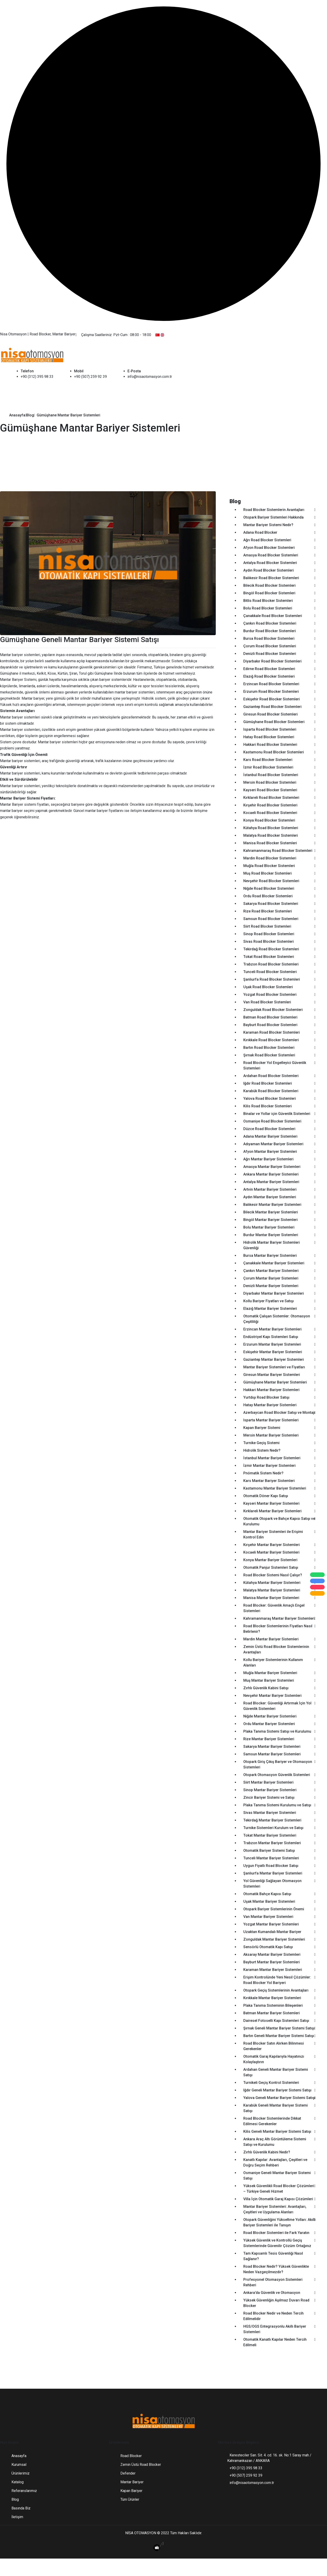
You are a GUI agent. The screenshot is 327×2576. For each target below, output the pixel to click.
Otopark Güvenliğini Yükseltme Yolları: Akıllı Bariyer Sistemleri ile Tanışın (279, 2222)
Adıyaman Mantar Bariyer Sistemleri (273, 1144)
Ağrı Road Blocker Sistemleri (267, 540)
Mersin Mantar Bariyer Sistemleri (271, 1435)
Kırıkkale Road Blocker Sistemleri (271, 1040)
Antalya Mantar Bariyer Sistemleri (271, 1182)
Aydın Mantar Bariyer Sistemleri (269, 1197)
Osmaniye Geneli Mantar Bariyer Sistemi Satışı (277, 2175)
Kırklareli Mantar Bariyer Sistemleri (272, 1511)
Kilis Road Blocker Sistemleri (267, 1106)
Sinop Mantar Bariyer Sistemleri (270, 1790)
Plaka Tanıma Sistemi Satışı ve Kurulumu (277, 1731)
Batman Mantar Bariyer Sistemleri (271, 2013)
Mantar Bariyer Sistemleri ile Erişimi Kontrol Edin (273, 1534)
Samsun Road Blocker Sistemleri (270, 919)
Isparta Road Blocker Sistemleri (269, 729)
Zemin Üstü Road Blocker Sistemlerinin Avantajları (276, 1649)
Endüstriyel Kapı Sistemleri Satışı (270, 1337)
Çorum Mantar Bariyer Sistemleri (270, 1278)
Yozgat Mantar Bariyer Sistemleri (271, 1924)
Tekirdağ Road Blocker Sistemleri (271, 949)
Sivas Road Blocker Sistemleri (268, 941)
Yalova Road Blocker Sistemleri (269, 1098)
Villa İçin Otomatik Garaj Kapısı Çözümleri (278, 2199)
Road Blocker (130, 2456)
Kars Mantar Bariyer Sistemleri (269, 1481)
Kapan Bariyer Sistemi (261, 1427)
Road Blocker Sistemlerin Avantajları (273, 510)
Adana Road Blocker (260, 532)
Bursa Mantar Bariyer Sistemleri (270, 1255)
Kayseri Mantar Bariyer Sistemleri (271, 1503)
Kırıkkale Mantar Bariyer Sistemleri (272, 1998)
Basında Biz (304, 384)
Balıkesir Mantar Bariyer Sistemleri (272, 1204)
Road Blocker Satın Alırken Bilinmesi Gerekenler (273, 2046)
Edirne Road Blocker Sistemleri (269, 669)
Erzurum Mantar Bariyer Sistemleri (272, 1344)
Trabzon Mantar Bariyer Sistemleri (272, 1843)
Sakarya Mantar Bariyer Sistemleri (271, 1746)
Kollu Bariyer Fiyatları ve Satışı (268, 1301)
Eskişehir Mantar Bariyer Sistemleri (272, 1352)
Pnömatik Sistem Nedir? (263, 1473)
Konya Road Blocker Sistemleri (269, 820)
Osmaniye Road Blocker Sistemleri (272, 1121)
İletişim (321, 384)
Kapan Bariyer (130, 2491)
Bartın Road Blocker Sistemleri (268, 1047)
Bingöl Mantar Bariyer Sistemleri (270, 1220)
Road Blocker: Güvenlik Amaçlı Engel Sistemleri (274, 1608)
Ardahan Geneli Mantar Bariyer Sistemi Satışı (275, 2072)
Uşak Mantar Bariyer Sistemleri (269, 1901)
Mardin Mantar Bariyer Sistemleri (271, 1639)
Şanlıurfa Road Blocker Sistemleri (271, 979)
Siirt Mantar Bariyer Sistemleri (268, 1782)
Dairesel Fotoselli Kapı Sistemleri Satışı (276, 2020)
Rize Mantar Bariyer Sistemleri (268, 1739)
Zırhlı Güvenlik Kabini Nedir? (266, 2152)
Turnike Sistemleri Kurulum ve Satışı (273, 1828)
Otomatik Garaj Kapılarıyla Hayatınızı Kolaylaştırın (273, 2059)
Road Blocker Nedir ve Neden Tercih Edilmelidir (273, 2316)
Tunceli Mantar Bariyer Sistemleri (271, 1858)
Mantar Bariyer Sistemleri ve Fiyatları (274, 1367)
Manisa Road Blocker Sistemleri (270, 843)
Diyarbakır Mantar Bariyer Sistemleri (273, 1293)
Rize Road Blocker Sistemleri (267, 911)
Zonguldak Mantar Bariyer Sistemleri (274, 1939)
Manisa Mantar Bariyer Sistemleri (271, 1598)
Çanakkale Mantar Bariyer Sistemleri (273, 1263)
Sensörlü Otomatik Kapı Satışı (268, 1947)
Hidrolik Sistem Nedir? (261, 1450)
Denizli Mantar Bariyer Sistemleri (270, 1286)
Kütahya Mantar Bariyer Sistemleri (271, 1582)
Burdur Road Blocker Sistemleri (269, 631)
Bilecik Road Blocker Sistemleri (269, 585)
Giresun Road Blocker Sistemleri (270, 714)
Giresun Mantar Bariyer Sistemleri (271, 1374)
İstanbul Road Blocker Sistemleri (270, 775)
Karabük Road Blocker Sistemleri (270, 1091)
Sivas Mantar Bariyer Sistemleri (269, 1812)
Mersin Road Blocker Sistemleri (269, 782)
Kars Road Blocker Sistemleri (267, 760)
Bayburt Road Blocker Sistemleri (270, 1025)
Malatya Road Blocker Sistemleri (270, 835)
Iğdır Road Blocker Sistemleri (267, 1083)
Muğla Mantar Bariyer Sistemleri (270, 1673)
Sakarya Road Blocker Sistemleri (270, 903)
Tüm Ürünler (128, 2499)
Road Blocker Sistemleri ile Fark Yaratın (276, 2233)
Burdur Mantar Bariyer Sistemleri (270, 1235)
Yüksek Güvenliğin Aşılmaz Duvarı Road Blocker (276, 2303)
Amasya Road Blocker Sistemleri (270, 555)
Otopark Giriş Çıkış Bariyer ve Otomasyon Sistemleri (277, 1764)
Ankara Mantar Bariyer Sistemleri (271, 1174)
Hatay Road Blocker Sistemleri (268, 737)
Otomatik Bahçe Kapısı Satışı (267, 1894)
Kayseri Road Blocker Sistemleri (270, 790)
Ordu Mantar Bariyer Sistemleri (269, 1724)
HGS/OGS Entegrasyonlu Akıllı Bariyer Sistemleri (274, 2329)
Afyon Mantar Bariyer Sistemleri (270, 1151)
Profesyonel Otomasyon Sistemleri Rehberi (272, 2282)
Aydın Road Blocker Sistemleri (268, 570)
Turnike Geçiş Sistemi (261, 1443)
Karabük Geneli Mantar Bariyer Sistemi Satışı (275, 2108)
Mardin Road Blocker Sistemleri (269, 858)
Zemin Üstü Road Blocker (139, 2464)
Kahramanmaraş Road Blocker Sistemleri (277, 850)
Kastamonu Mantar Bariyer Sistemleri (274, 1488)
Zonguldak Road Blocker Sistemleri (273, 1009)
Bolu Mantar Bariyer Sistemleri (268, 1227)
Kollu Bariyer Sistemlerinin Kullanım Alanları (273, 1662)
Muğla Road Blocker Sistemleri (269, 866)
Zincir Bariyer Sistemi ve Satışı (268, 1797)
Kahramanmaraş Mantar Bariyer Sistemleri (279, 1618)
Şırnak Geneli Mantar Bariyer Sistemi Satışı (279, 2028)
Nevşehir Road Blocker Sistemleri (271, 881)
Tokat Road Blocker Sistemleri (268, 956)
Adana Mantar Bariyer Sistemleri (270, 1136)
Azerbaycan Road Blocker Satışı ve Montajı (279, 1412)
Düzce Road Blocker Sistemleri (269, 1129)
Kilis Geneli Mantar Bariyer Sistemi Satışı (277, 2131)
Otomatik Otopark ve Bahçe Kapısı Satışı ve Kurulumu (279, 1521)
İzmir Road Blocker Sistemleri (268, 767)
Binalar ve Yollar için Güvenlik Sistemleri (276, 1113)
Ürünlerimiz (229, 384)
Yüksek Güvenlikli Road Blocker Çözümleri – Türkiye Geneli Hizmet (278, 2189)
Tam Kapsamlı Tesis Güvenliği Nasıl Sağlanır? (273, 2256)
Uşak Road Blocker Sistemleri (268, 987)
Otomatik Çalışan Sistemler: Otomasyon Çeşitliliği (276, 1319)
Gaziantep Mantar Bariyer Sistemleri (273, 1359)
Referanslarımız (271, 384)
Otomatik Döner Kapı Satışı (265, 1496)
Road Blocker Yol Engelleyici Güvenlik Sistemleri (274, 1065)
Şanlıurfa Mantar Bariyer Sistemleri (272, 1873)
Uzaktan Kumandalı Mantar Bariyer (272, 1932)
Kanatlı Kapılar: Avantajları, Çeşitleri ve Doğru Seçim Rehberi (275, 2162)
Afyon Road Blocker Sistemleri (269, 547)
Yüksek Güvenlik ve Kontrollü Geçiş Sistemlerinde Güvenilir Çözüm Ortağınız (277, 2243)
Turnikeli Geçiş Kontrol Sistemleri (271, 2082)
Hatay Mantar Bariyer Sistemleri (270, 1405)
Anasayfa (190, 384)
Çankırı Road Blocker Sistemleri (269, 623)
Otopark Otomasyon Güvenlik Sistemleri (276, 1775)
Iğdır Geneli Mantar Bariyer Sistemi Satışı (277, 2090)
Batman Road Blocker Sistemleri (270, 1017)
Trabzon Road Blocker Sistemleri (271, 964)
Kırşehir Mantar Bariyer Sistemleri (271, 1545)
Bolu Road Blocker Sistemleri (267, 608)
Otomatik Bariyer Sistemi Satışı (269, 1850)
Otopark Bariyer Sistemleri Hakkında (273, 517)
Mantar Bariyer (131, 2482)
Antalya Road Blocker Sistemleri (270, 563)
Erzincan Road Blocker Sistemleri (271, 684)
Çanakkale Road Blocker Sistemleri (272, 616)
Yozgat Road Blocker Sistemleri (270, 994)
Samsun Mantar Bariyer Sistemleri (272, 1754)
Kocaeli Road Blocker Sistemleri (270, 813)
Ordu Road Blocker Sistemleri (268, 896)
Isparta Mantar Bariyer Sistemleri (271, 1420)
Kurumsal (207, 384)
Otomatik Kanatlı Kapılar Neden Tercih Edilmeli (275, 2342)
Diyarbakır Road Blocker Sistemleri (272, 661)
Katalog (250, 384)
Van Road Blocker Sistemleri (267, 1002)
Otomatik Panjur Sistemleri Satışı (270, 1567)
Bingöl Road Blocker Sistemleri (269, 593)
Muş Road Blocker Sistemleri (267, 873)
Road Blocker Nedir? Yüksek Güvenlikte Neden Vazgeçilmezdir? (276, 2269)
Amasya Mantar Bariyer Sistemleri (271, 1167)
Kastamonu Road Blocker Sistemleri (273, 752)
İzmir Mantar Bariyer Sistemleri (269, 1465)
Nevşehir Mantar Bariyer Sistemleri (272, 1695)
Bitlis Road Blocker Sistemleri (268, 600)
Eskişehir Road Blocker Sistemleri (271, 699)
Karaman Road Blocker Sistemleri (271, 1032)
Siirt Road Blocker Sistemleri (267, 926)
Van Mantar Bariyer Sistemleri (268, 1916)
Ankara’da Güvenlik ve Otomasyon (271, 2292)
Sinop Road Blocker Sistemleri (268, 934)
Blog (289, 384)
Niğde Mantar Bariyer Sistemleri (270, 1716)
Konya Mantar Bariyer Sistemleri (270, 1560)
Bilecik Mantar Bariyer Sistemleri (270, 1212)
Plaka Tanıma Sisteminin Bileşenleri (273, 2005)
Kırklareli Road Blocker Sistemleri (271, 797)
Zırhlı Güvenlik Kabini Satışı (265, 1688)
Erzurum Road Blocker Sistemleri (271, 691)
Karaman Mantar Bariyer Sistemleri (272, 1969)
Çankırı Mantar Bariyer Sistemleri (271, 1270)
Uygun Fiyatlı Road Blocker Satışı (270, 1865)
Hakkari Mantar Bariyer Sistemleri (271, 1390)
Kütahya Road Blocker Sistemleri (270, 828)
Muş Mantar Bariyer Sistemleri (268, 1680)
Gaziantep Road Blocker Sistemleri (272, 706)
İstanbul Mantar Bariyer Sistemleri (271, 1458)
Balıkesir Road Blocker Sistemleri (271, 578)
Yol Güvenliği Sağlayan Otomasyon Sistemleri (272, 1884)
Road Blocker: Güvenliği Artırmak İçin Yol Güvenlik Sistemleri (277, 1706)
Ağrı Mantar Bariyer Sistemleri (268, 1159)
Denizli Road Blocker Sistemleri (269, 653)
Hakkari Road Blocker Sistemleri (270, 744)
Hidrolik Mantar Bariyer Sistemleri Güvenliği (271, 1245)
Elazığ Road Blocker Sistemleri (269, 676)
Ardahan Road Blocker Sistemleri (271, 1076)
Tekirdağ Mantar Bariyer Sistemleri (272, 1820)
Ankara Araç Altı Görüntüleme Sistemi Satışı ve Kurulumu (274, 2142)
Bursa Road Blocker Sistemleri (268, 638)
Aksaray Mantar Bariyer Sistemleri (271, 1954)
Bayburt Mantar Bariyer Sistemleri (271, 1962)
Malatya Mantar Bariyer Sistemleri (271, 1590)
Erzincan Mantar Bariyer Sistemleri (272, 1329)
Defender (127, 2473)
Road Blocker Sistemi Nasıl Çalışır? (272, 1575)
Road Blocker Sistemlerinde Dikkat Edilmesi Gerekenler (272, 2121)
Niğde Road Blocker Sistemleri (268, 888)
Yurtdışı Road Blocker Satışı (266, 1397)
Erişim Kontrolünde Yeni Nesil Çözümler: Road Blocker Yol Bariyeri (277, 1980)
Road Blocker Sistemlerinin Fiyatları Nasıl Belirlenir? (277, 1629)
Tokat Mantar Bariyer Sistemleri (269, 1835)
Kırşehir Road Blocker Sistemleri (270, 805)
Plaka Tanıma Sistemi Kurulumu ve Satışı (277, 1805)
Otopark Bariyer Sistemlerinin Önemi (273, 1909)
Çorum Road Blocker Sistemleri (269, 646)
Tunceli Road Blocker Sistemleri (270, 972)
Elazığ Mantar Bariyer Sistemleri (270, 1308)
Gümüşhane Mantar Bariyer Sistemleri (68, 415)
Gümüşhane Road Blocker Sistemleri (274, 722)
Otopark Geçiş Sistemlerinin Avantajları (275, 1990)
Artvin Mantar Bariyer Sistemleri (270, 1189)
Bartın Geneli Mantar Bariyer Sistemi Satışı (278, 2036)
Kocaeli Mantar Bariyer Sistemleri (271, 1552)
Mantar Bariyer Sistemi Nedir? (268, 525)
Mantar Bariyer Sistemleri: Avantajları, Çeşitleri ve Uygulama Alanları (274, 2209)
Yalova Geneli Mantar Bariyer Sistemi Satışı (279, 2098)
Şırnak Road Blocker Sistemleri (269, 1055)
